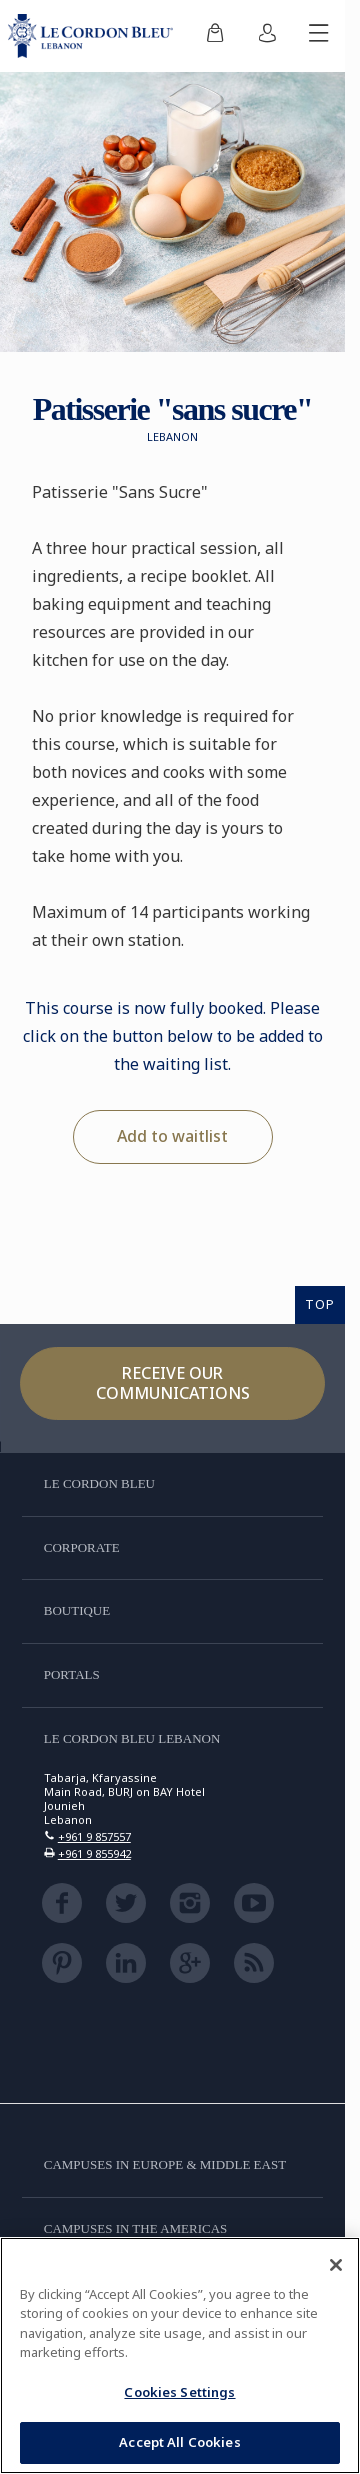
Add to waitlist (172, 1136)
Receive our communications (173, 1382)
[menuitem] (215, 36)
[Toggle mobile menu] (319, 36)
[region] (180, 2355)
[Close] (336, 2265)
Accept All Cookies (179, 2442)
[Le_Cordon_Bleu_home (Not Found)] (94, 36)
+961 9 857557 (94, 1836)
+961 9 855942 (94, 1853)
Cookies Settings (179, 2392)
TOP (320, 1304)
